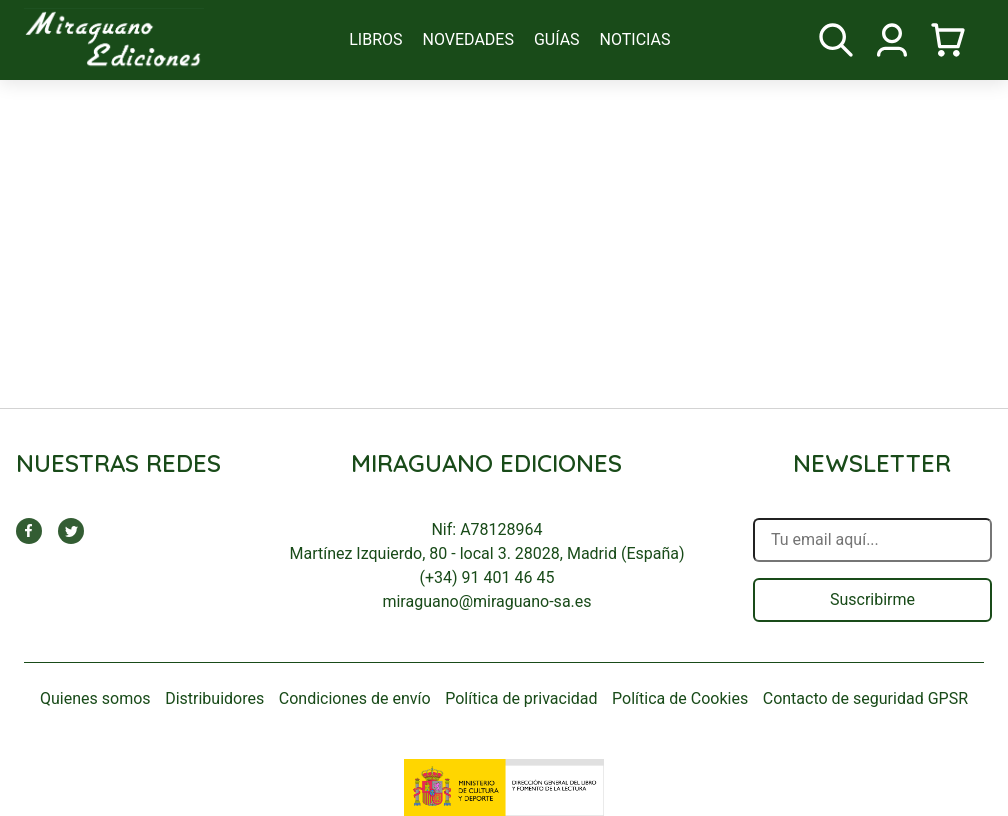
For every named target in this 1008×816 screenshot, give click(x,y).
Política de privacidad (521, 698)
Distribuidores (214, 698)
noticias (635, 39)
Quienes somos (95, 698)
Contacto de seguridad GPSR (865, 698)
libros (375, 39)
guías (557, 39)
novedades (468, 39)
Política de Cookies (680, 698)
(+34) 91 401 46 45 (487, 577)
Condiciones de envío (355, 698)
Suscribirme (872, 599)
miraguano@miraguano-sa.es (486, 601)
